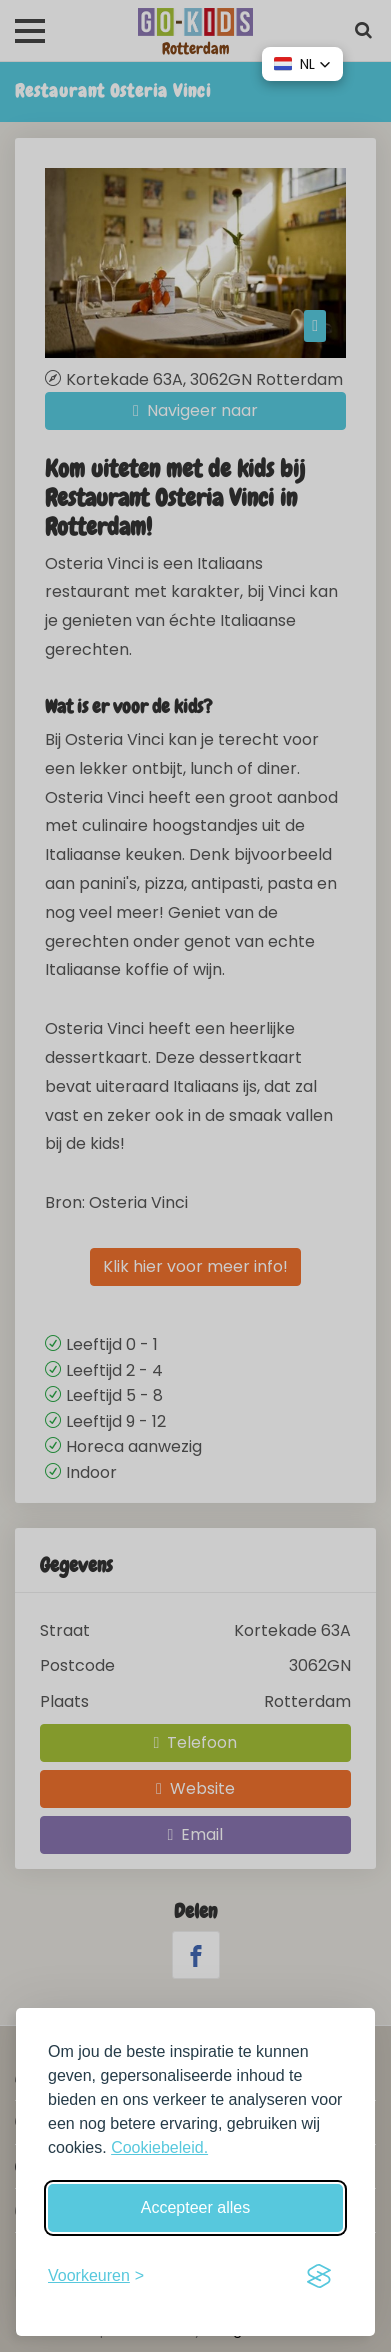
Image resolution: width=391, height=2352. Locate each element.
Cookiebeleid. (159, 2147)
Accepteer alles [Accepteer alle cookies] (195, 2207)
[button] (302, 64)
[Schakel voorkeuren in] (96, 2276)
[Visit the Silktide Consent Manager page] (319, 2276)
